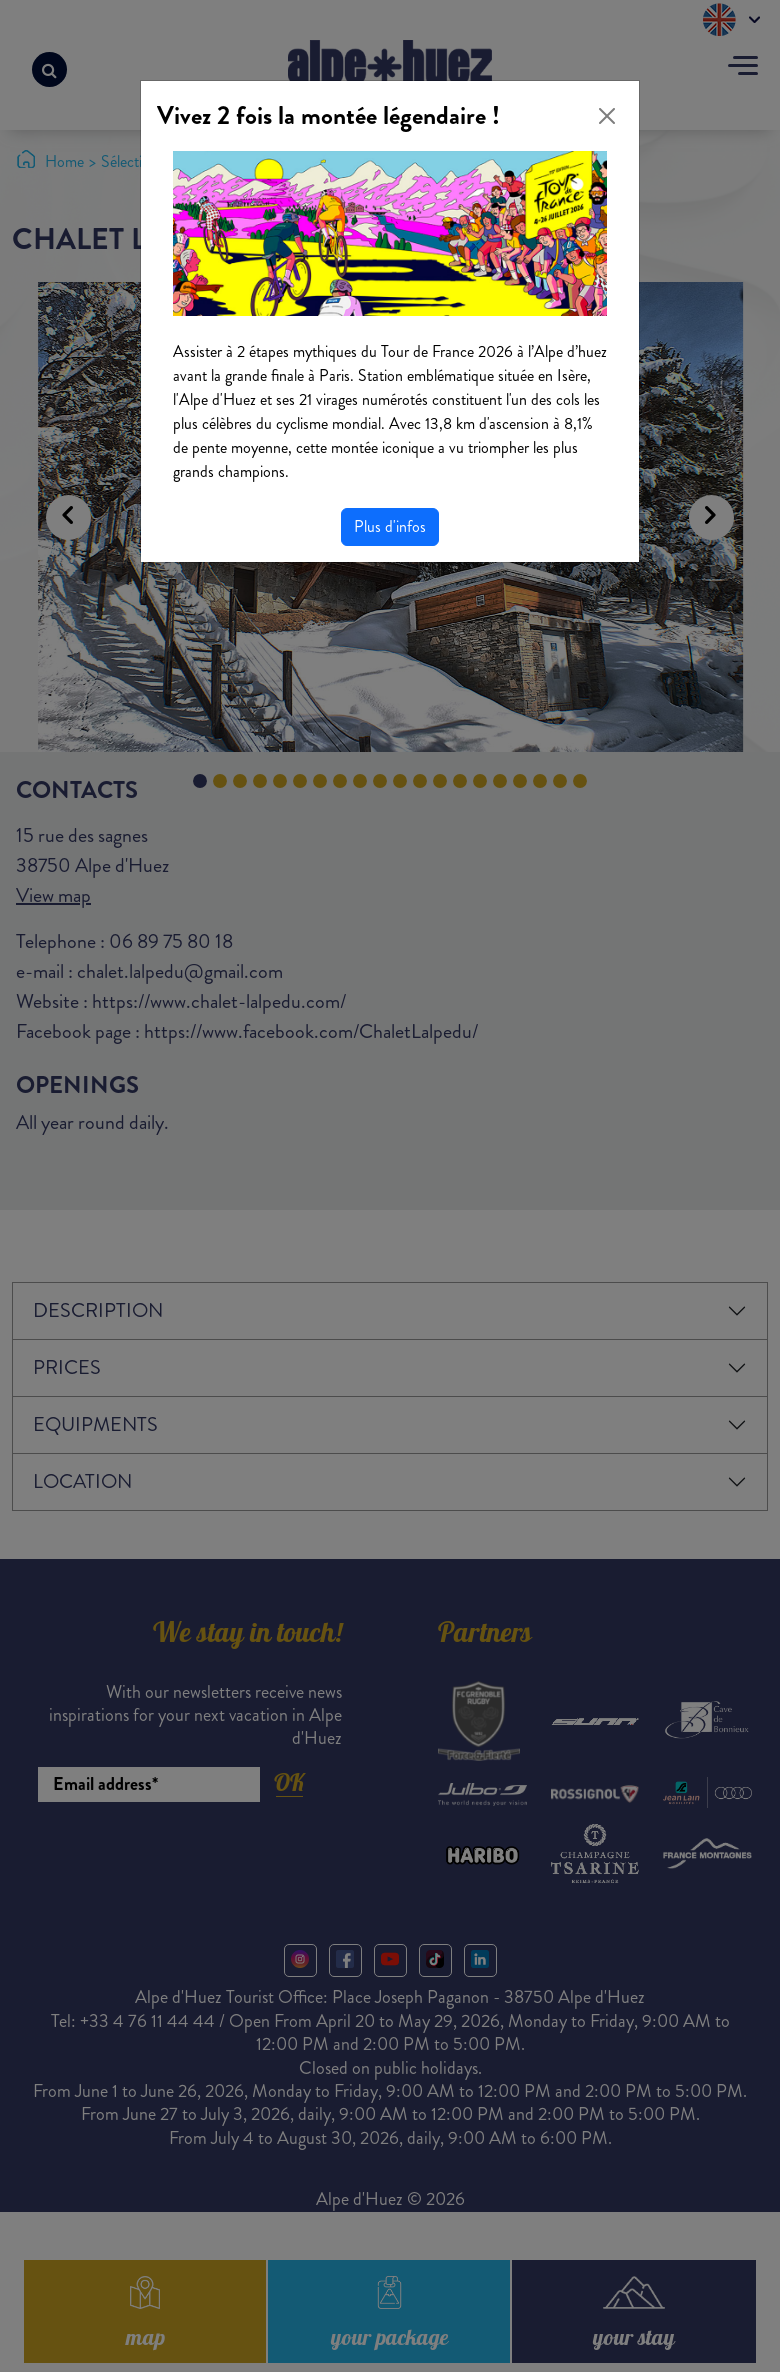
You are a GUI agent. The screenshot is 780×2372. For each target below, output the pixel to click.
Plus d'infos (390, 526)
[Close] (607, 116)
